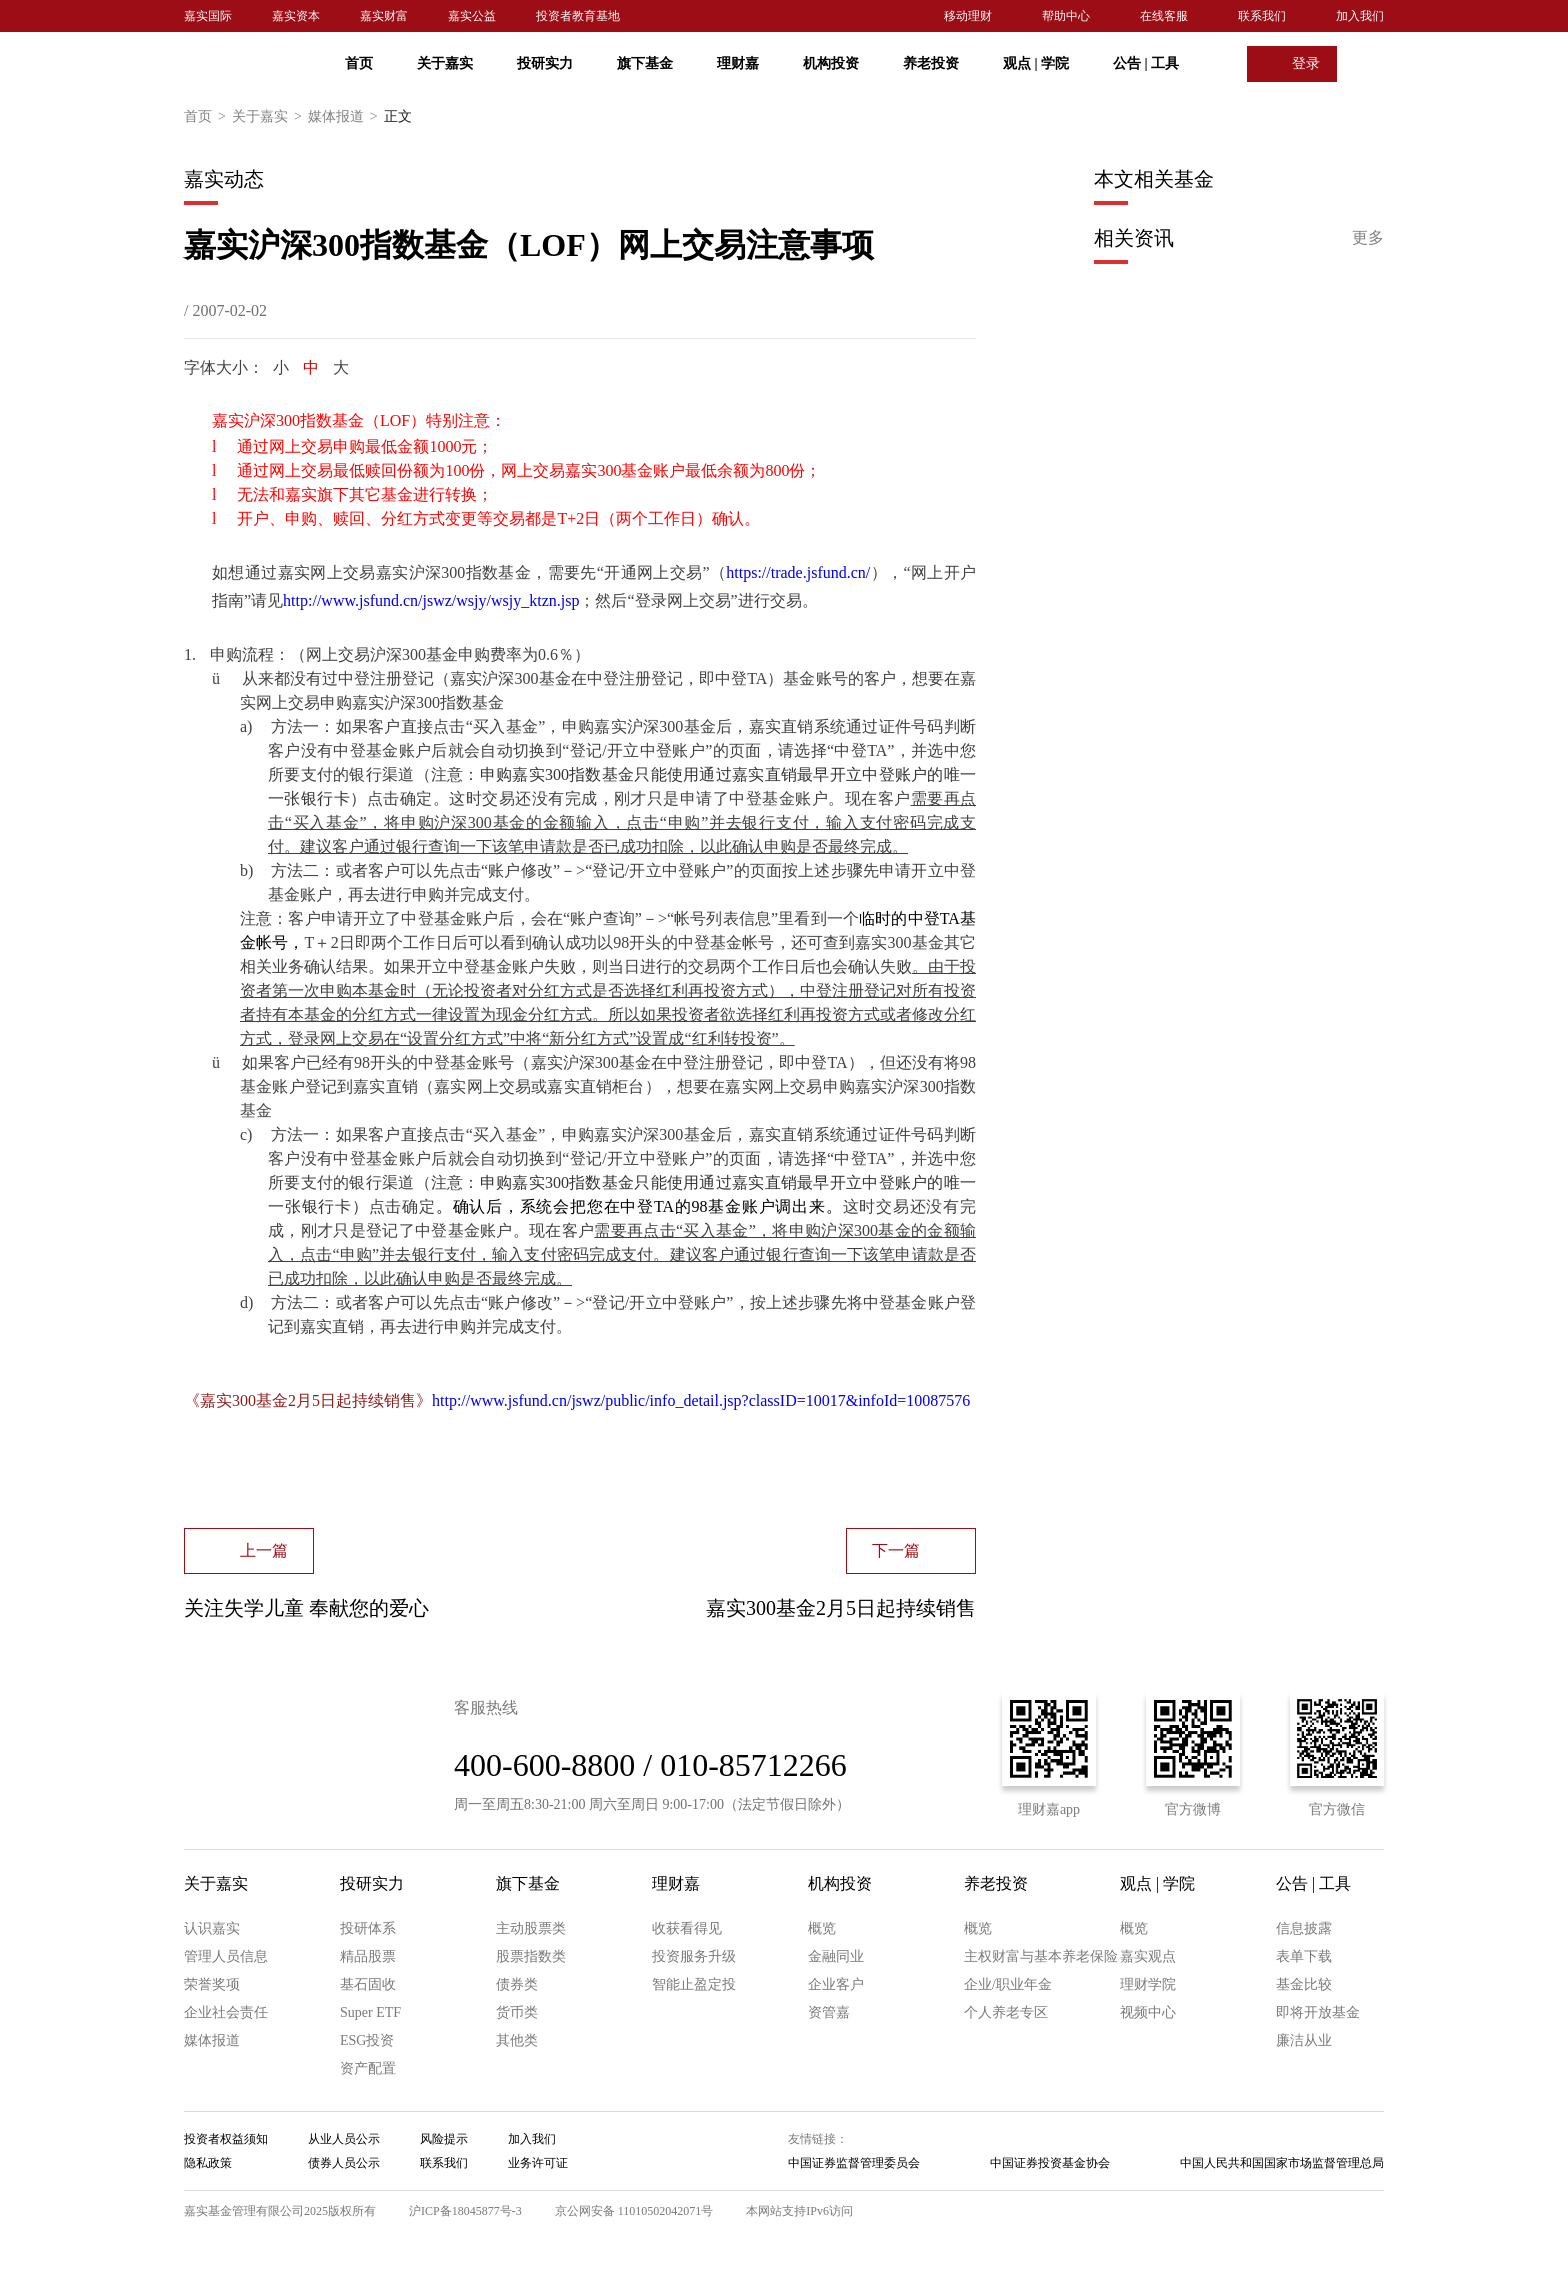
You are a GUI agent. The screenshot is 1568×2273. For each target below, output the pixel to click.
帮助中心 (1066, 16)
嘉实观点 (1148, 1956)
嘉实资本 (296, 16)
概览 (822, 1928)
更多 (1368, 237)
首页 (359, 63)
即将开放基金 (1318, 2012)
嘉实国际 (208, 16)
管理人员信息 (226, 1956)
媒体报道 (346, 117)
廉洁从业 (1304, 2040)
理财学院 (1148, 1984)
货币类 (517, 2012)
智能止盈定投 (694, 1984)
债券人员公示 (344, 2163)
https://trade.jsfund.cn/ (798, 572)
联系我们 (1262, 16)
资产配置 (368, 2068)
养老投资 (931, 63)
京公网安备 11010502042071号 (634, 2211)
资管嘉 (829, 2012)
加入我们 (1360, 16)
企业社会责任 (226, 2012)
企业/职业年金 (1008, 1984)
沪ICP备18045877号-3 (465, 2211)
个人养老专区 (1006, 2012)
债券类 (517, 1984)
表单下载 (1304, 1956)
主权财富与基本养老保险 (1041, 1956)
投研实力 (545, 63)
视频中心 (1148, 2012)
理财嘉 (738, 63)
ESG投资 (367, 2040)
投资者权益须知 (226, 2139)
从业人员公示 (344, 2139)
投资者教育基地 (578, 16)
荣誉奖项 (212, 1984)
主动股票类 (531, 1928)
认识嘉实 (212, 1928)
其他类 (517, 2040)
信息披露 (1304, 1928)
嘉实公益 (472, 16)
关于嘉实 (445, 63)
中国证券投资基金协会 (1050, 2163)
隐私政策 (208, 2163)
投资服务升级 (694, 1956)
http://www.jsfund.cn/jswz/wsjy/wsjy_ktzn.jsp (431, 600)
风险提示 (444, 2139)
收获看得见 (687, 1928)
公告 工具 (1146, 63)
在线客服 (1164, 16)
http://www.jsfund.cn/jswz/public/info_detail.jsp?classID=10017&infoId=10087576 (701, 1400)
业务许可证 (538, 2163)
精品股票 (368, 1956)
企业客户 (836, 1984)
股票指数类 (531, 1956)
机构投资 (831, 63)
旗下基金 (645, 63)
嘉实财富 (384, 16)
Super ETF (370, 2012)
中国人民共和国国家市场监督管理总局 (1282, 2163)
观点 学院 (1036, 63)
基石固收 (368, 1984)
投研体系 (368, 1928)
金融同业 (836, 1956)
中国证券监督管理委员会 (854, 2163)
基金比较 (1304, 1984)
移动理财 (968, 16)
